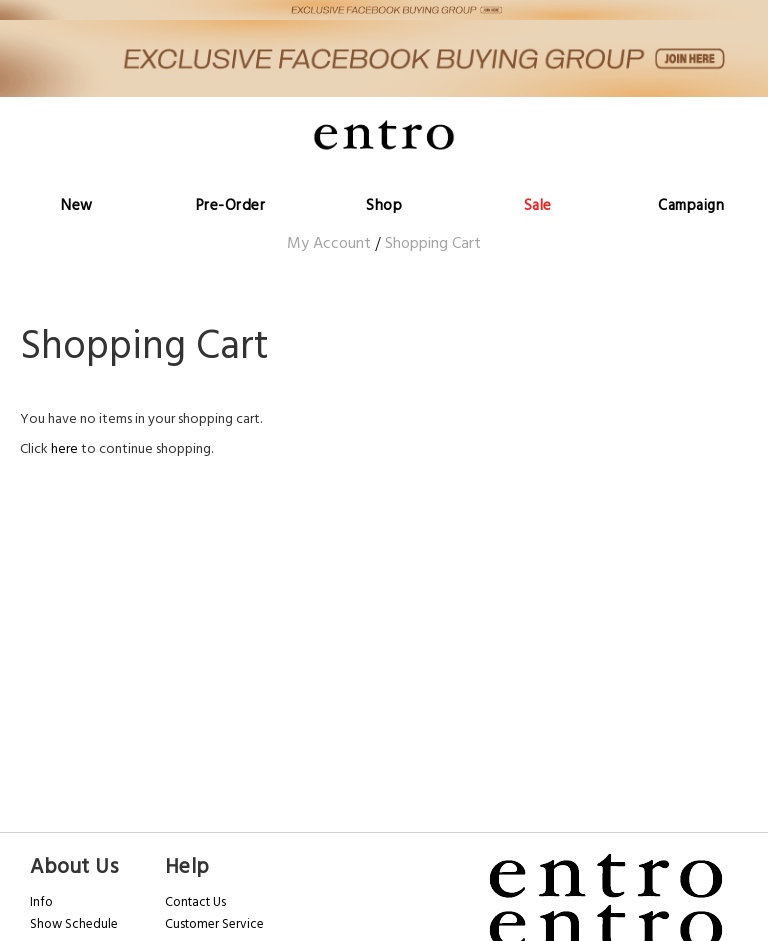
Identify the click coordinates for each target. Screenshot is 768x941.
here (64, 449)
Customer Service (214, 924)
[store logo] (384, 134)
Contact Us (195, 902)
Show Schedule (74, 924)
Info (41, 902)
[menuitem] (77, 179)
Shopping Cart (433, 243)
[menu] (384, 179)
